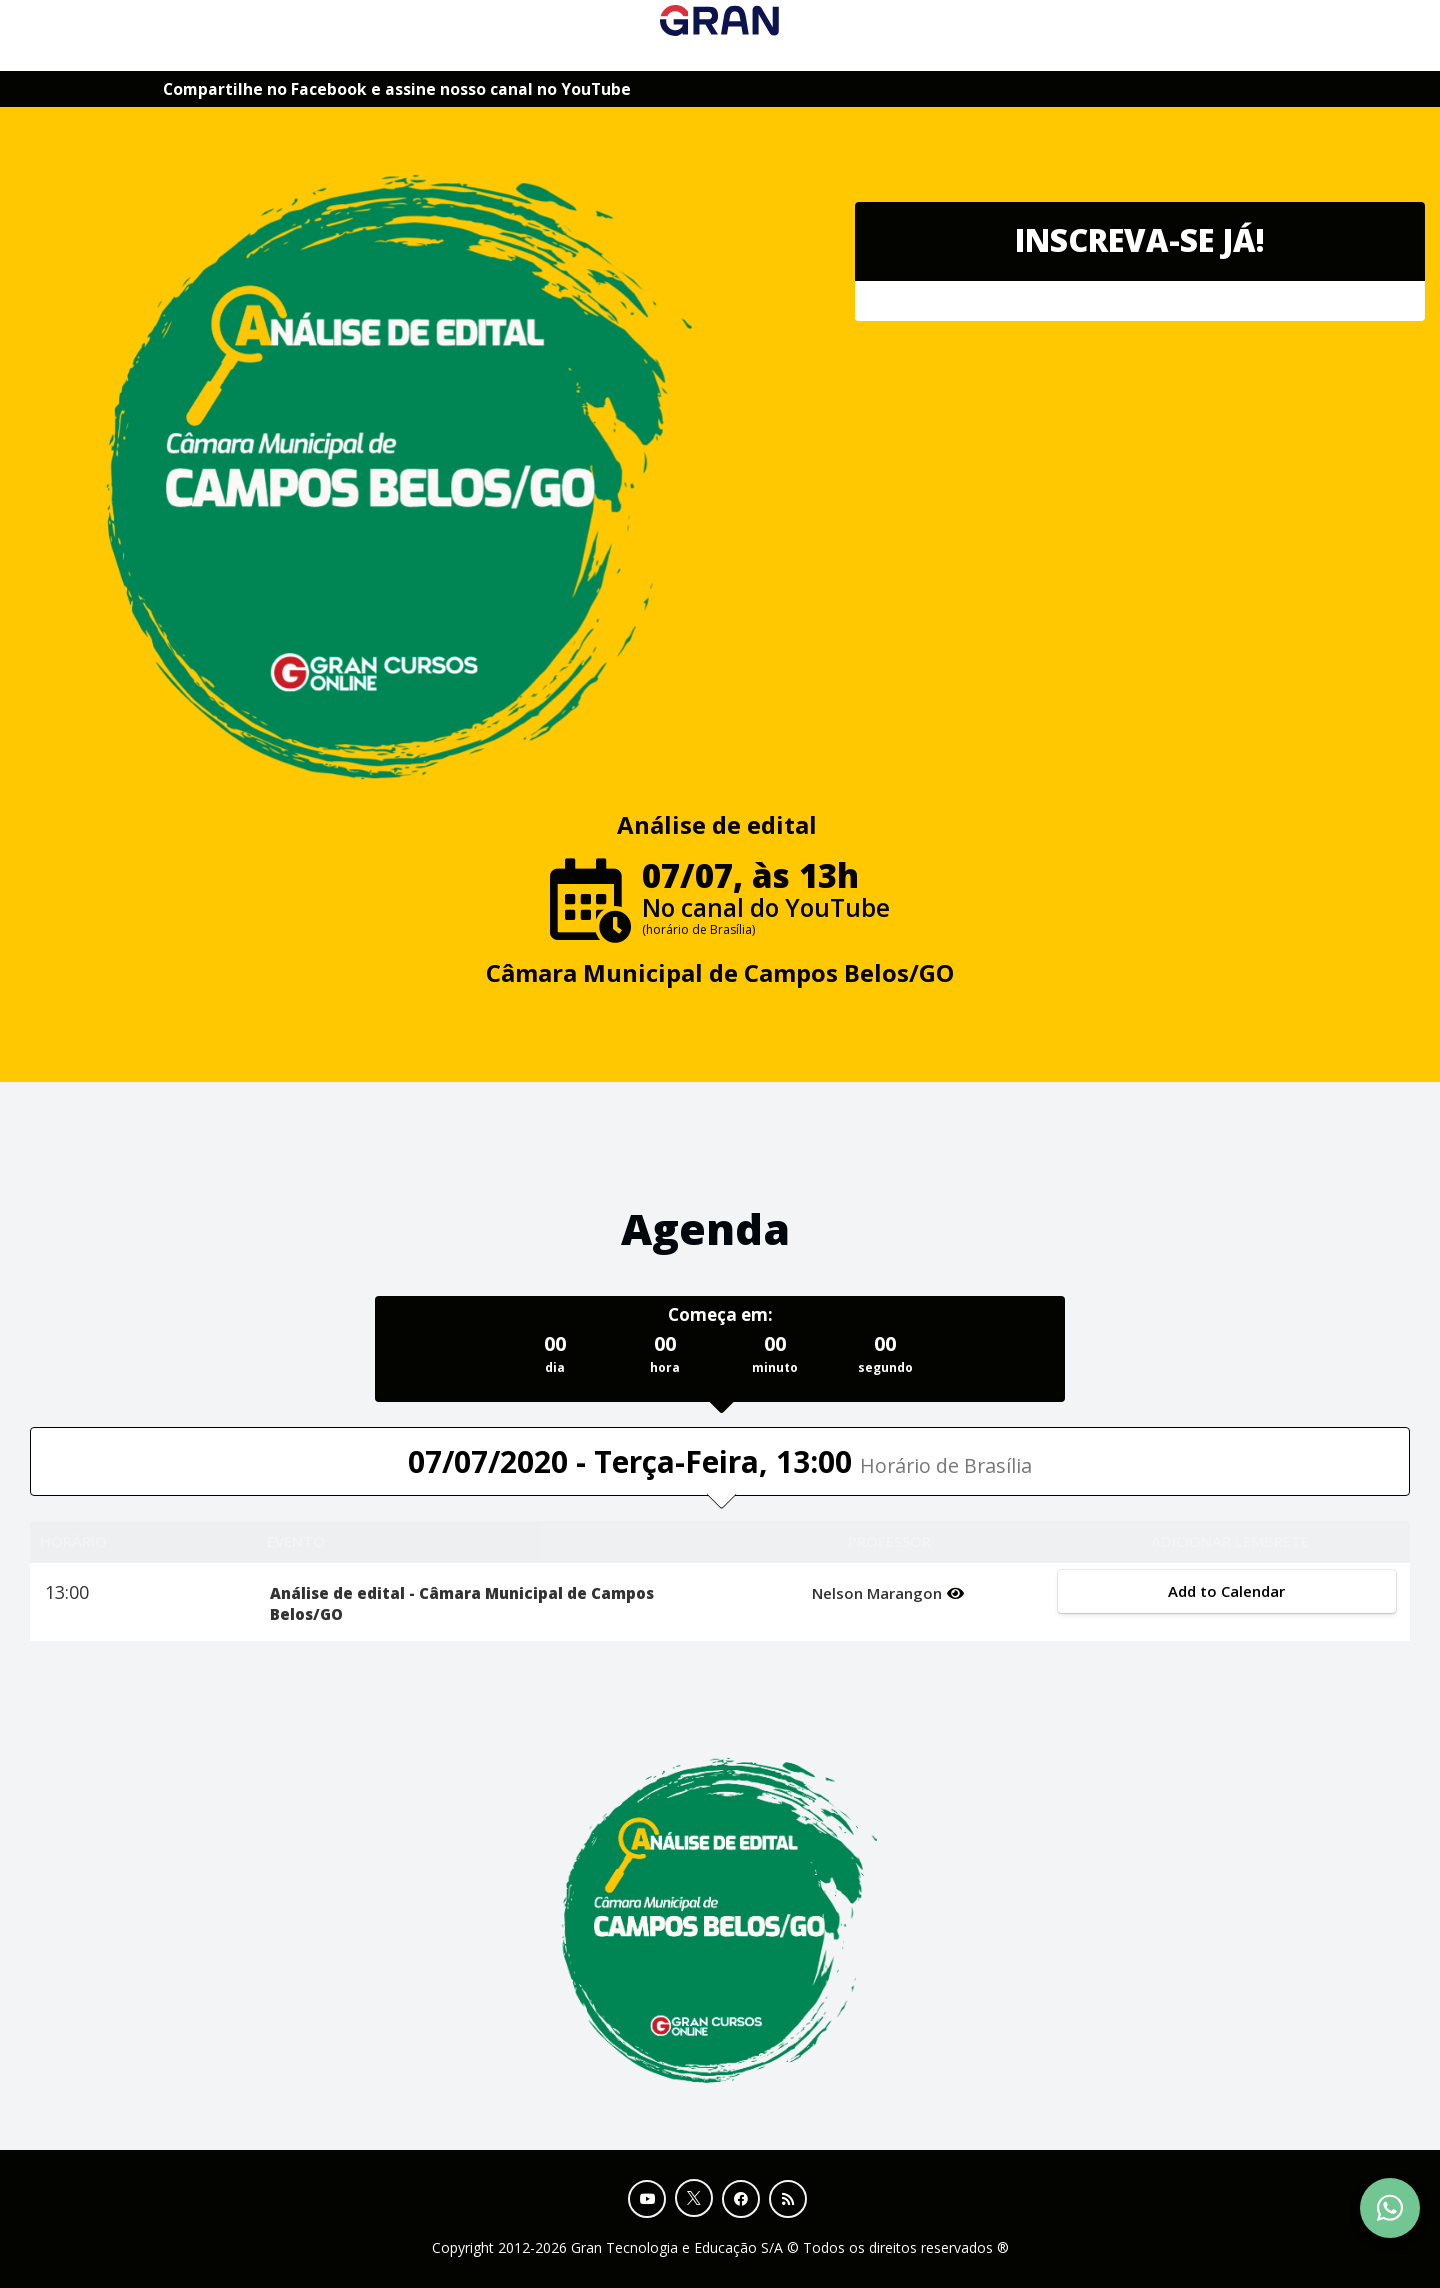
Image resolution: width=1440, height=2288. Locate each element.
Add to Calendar (1226, 1591)
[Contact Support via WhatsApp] (1390, 2208)
